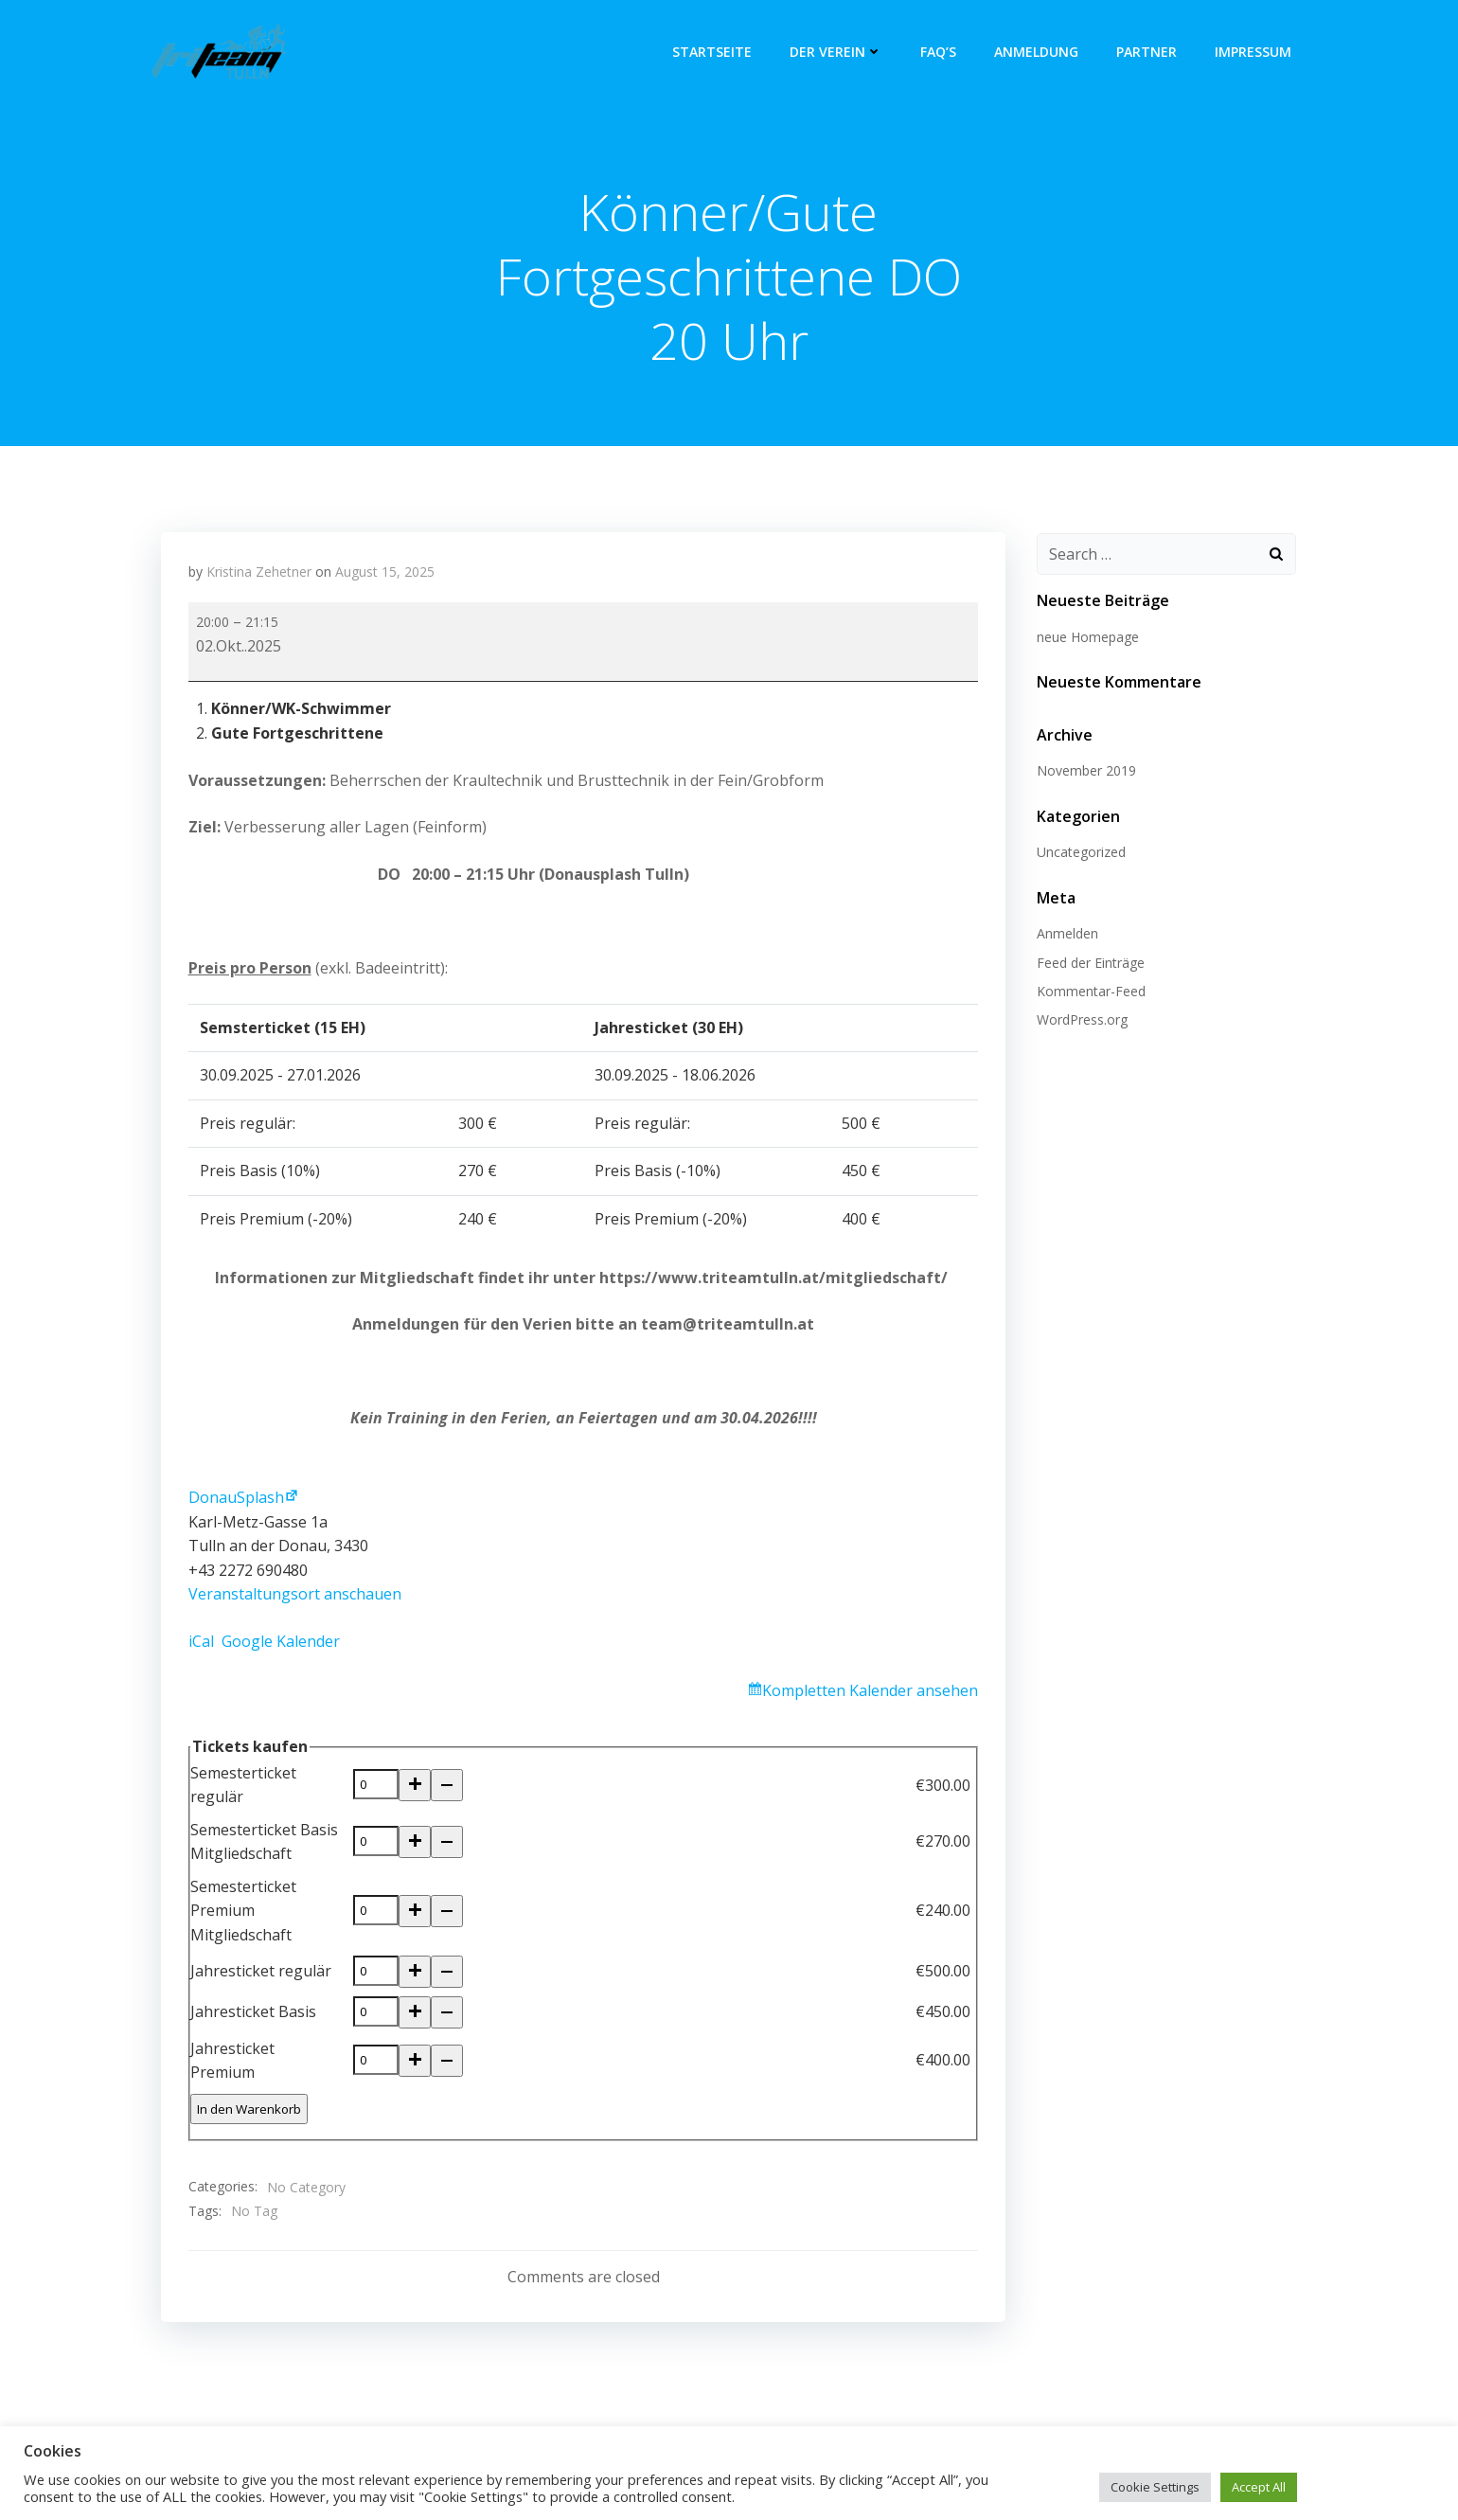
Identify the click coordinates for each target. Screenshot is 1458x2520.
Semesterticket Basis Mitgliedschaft (264, 1844)
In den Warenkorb (249, 2107)
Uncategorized (1079, 853)
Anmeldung (1038, 52)
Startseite (714, 52)
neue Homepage (1086, 638)
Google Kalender (281, 1644)
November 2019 (1084, 771)
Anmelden (1065, 934)
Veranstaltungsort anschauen (294, 1597)
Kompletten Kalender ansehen (870, 1693)
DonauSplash (236, 1500)
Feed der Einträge (1089, 964)
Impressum (1255, 52)
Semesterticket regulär (243, 1788)
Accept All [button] (1259, 2486)
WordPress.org (1080, 1020)
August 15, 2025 (385, 574)
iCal (201, 1644)
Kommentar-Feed (1089, 992)
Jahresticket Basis (253, 2011)
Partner (1148, 52)
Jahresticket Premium (232, 2059)
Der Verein (837, 52)
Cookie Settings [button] (1155, 2486)
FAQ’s (940, 52)
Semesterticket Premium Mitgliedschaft (243, 1912)
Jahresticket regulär (260, 1971)
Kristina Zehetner (258, 574)
